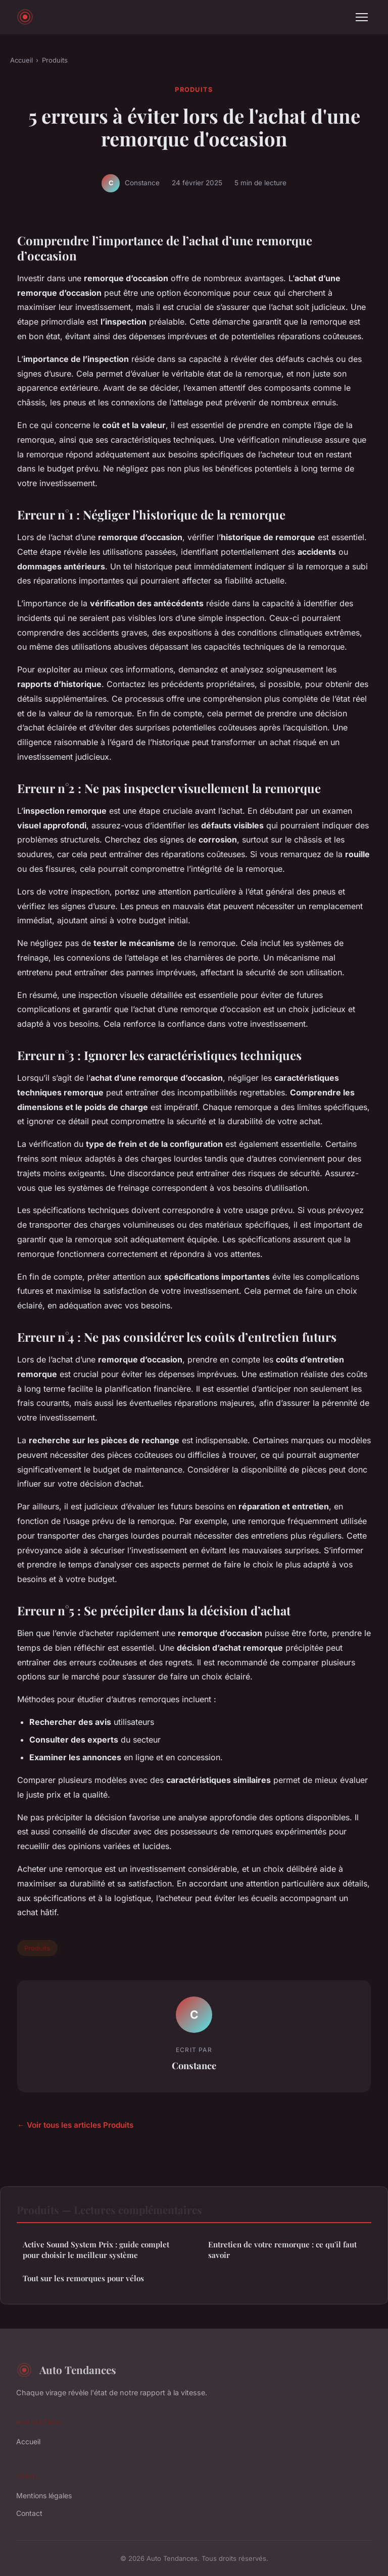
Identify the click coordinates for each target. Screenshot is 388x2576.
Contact (29, 2513)
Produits (55, 60)
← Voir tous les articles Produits (75, 2125)
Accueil (21, 60)
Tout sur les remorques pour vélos (83, 2278)
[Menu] (362, 17)
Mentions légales (44, 2495)
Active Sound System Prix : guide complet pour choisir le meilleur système (96, 2249)
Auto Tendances (66, 2370)
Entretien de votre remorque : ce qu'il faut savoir (282, 2249)
